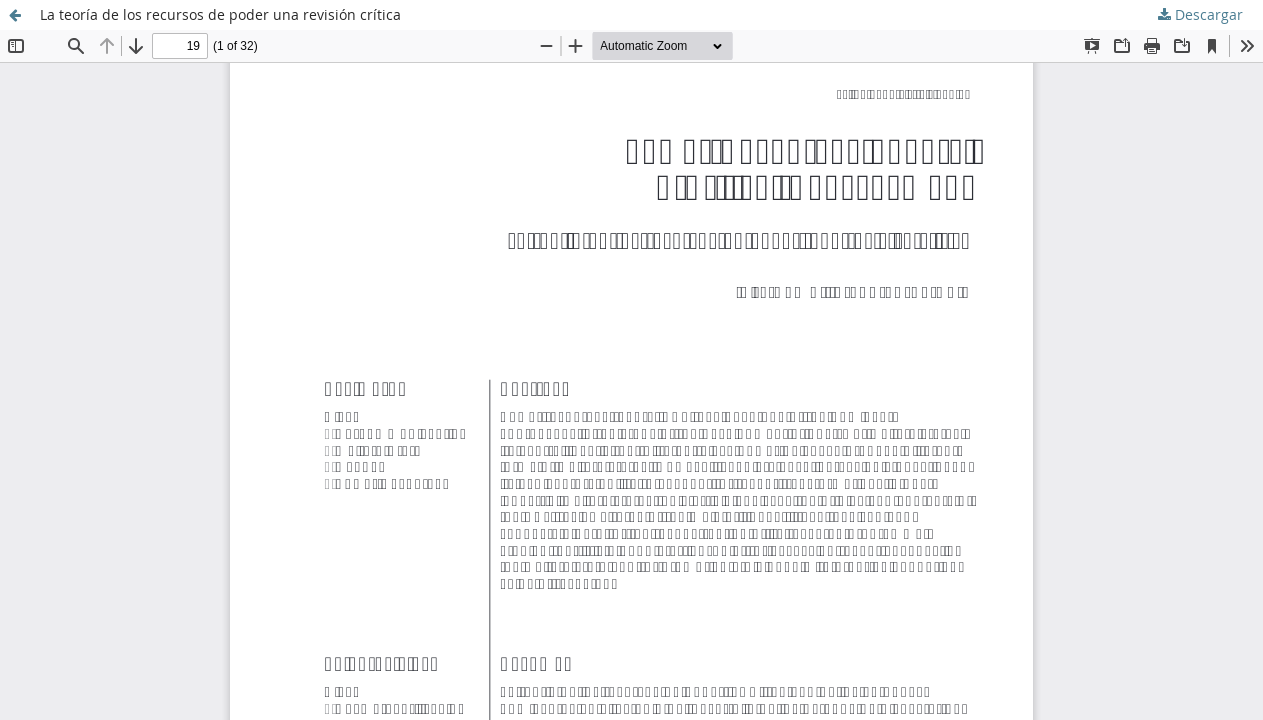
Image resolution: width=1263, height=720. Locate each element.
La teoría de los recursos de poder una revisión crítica (220, 14)
